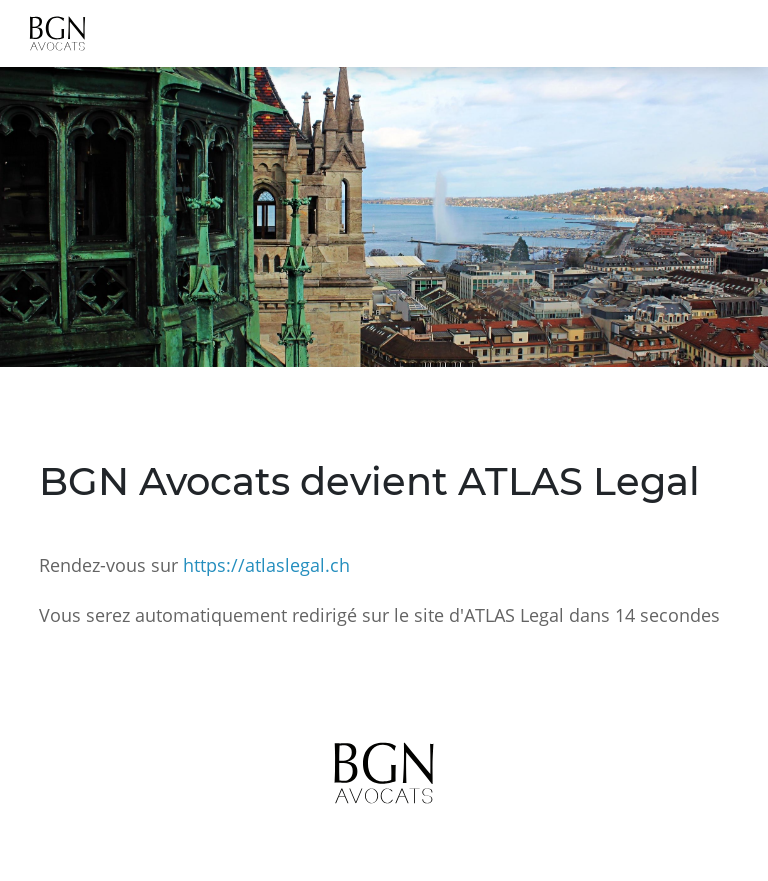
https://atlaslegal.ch (266, 565)
